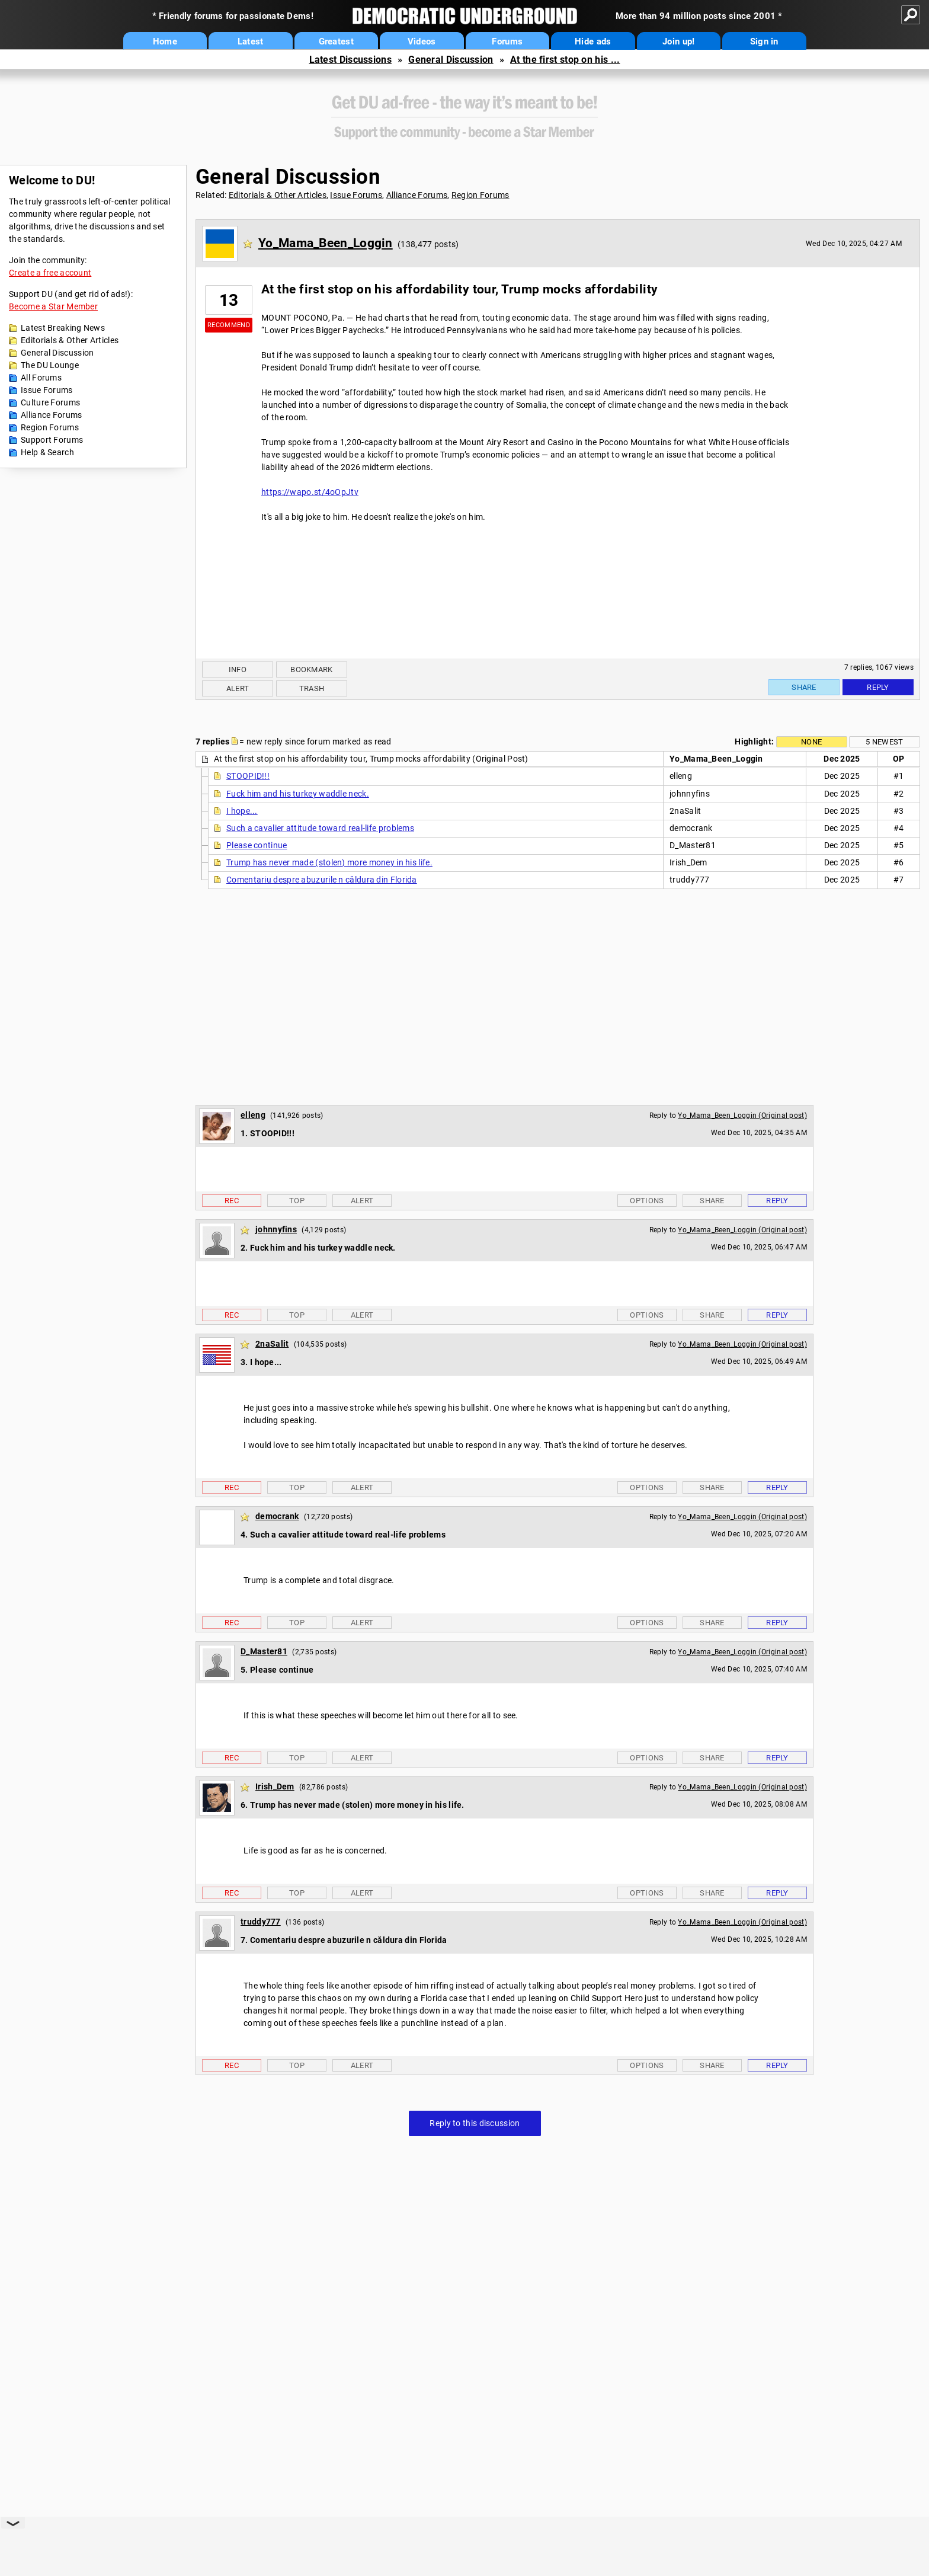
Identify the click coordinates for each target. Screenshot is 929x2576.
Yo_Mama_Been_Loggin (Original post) (742, 1115)
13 (229, 300)
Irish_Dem (274, 1786)
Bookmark (311, 669)
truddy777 (261, 1921)
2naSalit (272, 1343)
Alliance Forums (51, 415)
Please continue (256, 845)
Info (237, 669)
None (811, 741)
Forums (507, 41)
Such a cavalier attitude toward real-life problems (320, 828)
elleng (253, 1115)
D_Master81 (264, 1651)
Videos (422, 41)
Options (647, 1200)
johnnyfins (276, 1229)
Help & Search (47, 452)
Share (804, 687)
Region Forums (50, 427)
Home (165, 41)
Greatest (336, 41)
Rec (232, 1200)
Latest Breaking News (63, 328)
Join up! (678, 41)
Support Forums (52, 440)
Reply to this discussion (475, 2123)
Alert (237, 688)
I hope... (242, 811)
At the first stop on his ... (565, 59)
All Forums (41, 377)
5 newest (884, 741)
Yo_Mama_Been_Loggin (325, 243)
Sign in (764, 41)
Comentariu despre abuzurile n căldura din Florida (321, 879)
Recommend (228, 325)
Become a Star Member (53, 306)
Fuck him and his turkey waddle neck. (297, 793)
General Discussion (450, 59)
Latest (251, 41)
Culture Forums (50, 402)
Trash (312, 688)
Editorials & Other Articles (69, 340)
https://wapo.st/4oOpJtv (309, 492)
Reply (878, 687)
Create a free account (50, 272)
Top (297, 1200)
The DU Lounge (50, 365)
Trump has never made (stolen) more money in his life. (329, 862)
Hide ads (593, 41)
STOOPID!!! (248, 776)
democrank (277, 1516)
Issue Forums (47, 390)
